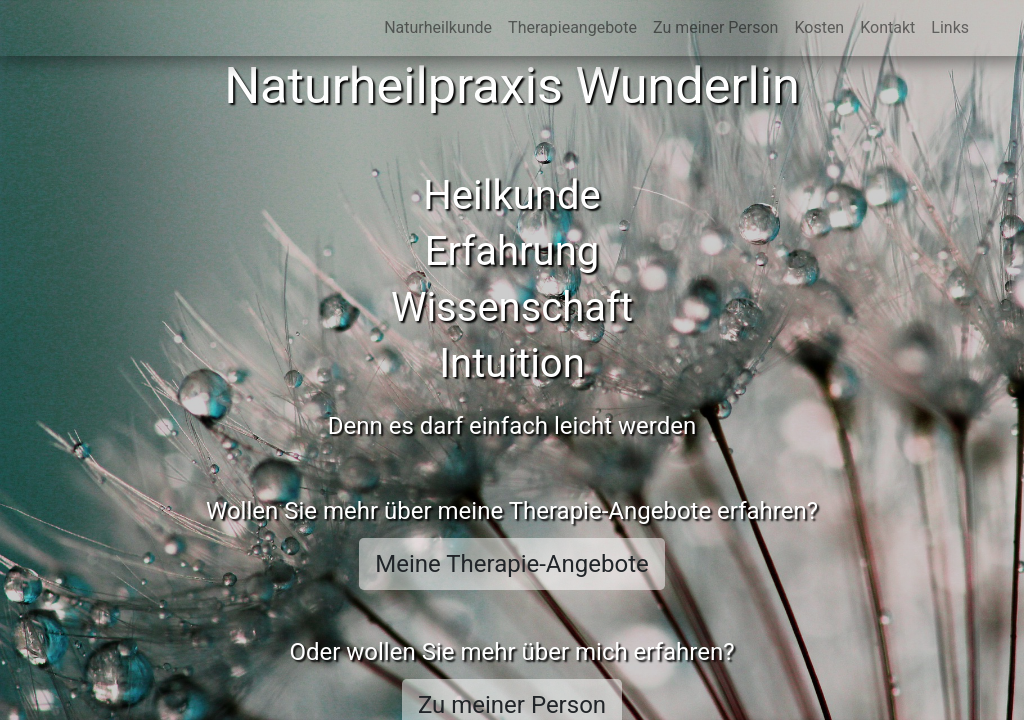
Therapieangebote (572, 27)
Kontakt (887, 27)
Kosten (819, 27)
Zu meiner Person (715, 27)
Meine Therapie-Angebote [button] (512, 564)
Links (950, 27)
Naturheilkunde (438, 27)
